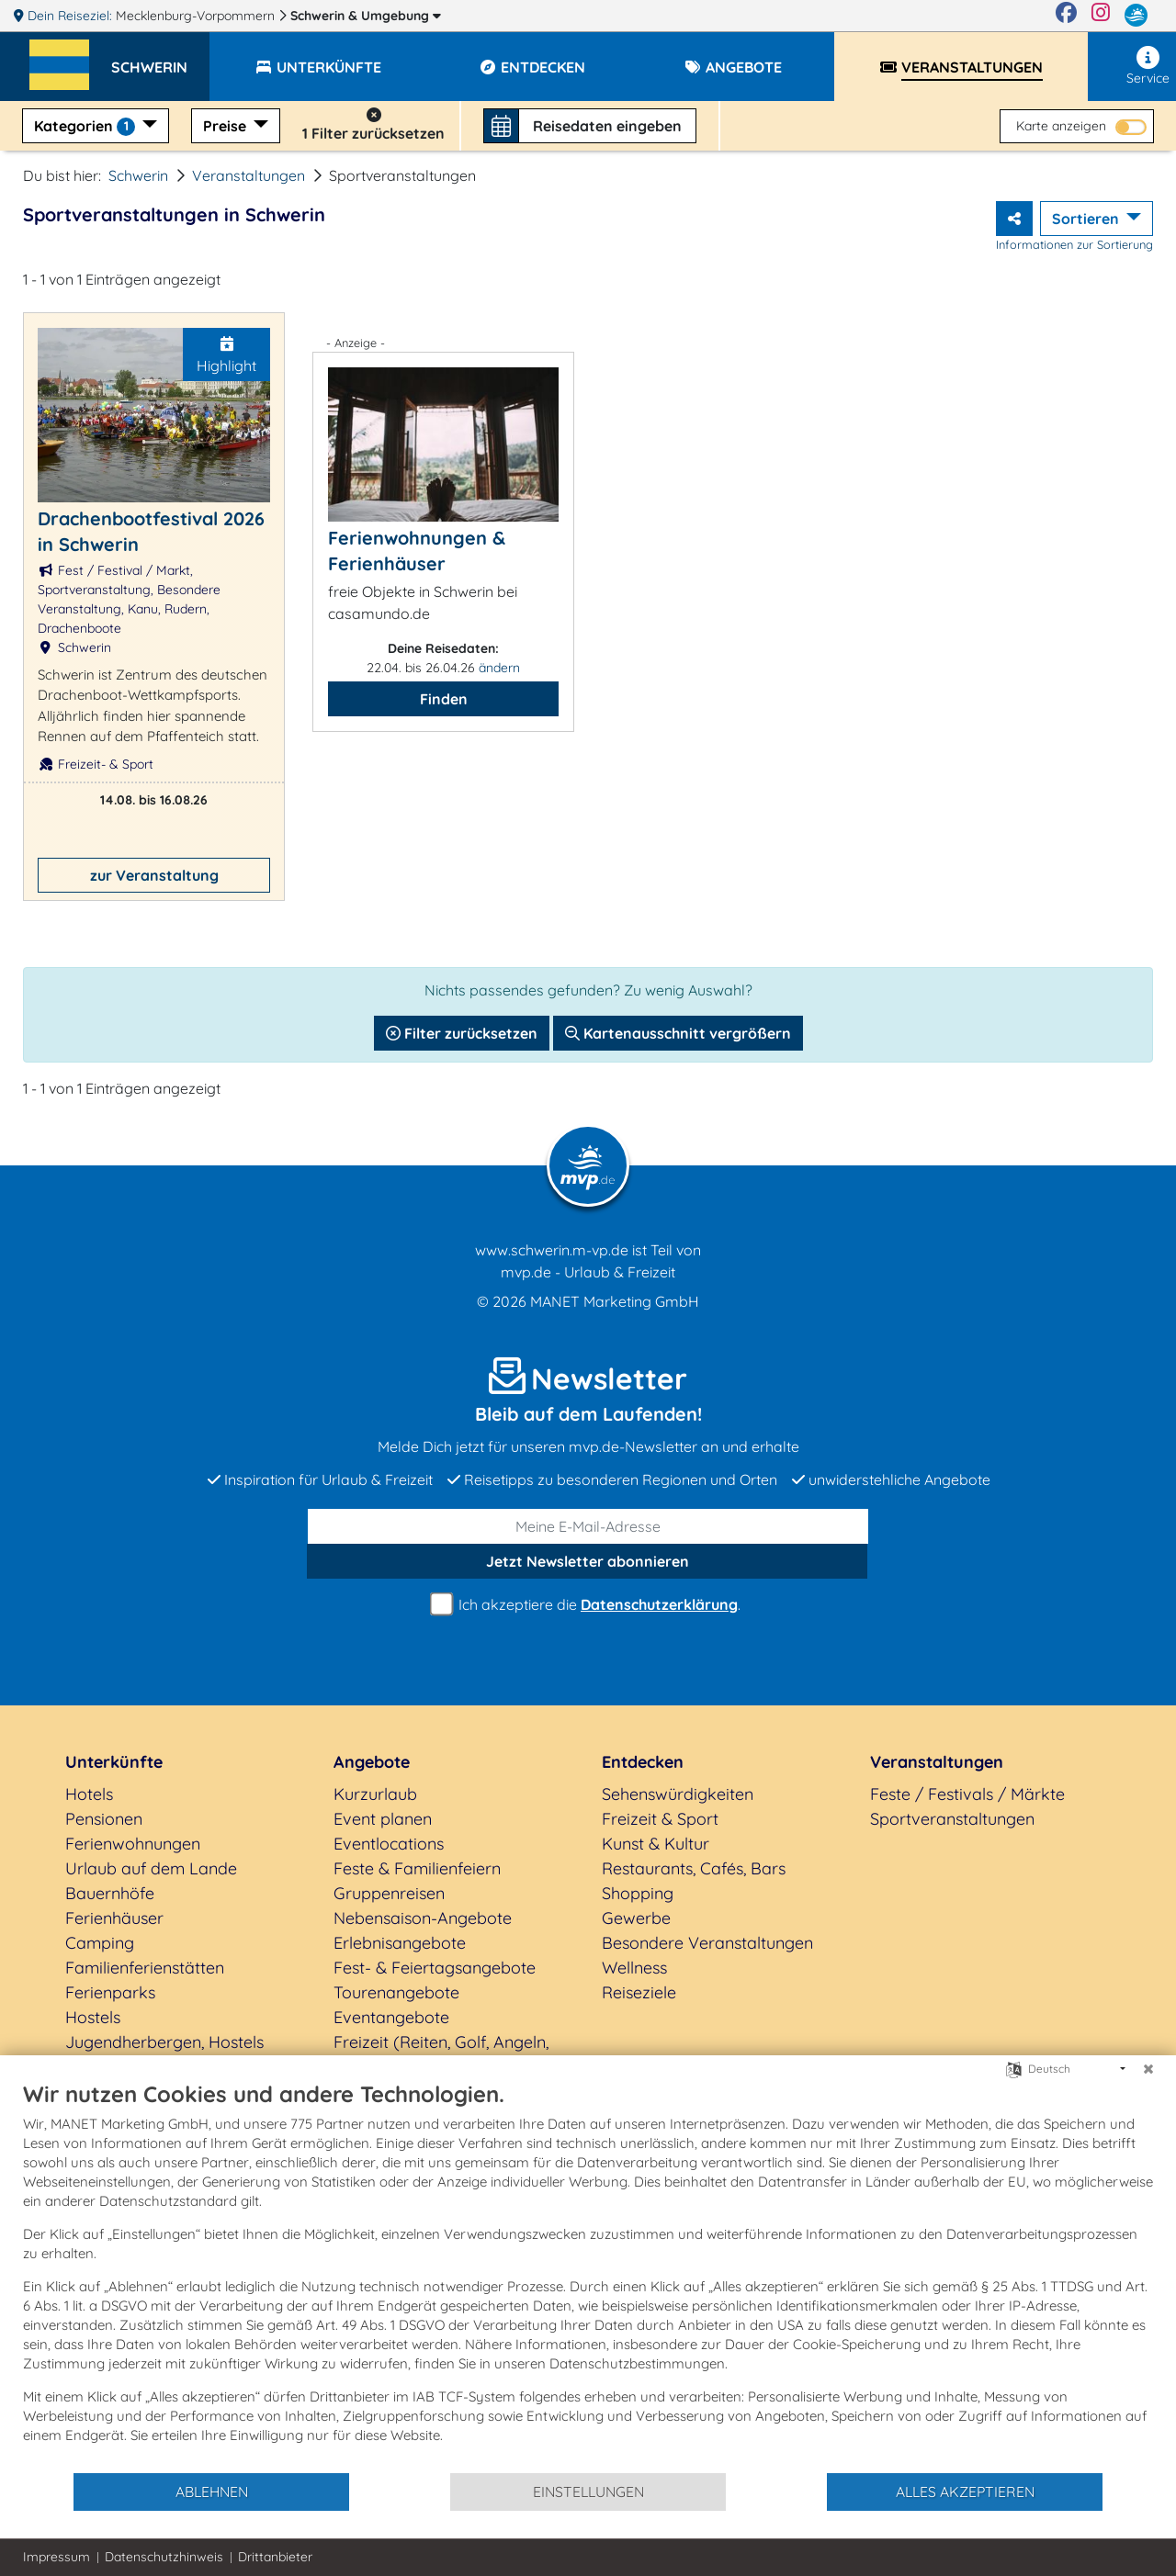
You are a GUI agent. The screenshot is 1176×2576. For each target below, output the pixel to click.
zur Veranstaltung (154, 875)
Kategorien (86, 126)
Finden (444, 699)
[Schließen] (1148, 2069)
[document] (588, 2276)
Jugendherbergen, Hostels (164, 2042)
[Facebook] (1066, 15)
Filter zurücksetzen (461, 1033)
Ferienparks (110, 1992)
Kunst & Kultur (655, 1843)
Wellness (634, 1967)
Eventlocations (389, 1843)
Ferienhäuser (114, 1918)
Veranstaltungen (248, 175)
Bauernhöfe (109, 1893)
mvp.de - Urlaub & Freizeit (588, 1272)
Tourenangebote (396, 1992)
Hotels (89, 1794)
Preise (226, 126)
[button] (160, 58)
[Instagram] (1100, 15)
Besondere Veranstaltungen (707, 1942)
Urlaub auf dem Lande (151, 1868)
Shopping (637, 1893)
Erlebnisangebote (400, 1942)
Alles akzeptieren (965, 2491)
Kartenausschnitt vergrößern (678, 1033)
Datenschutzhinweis (164, 2556)
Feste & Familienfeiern (417, 1868)
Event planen (383, 1818)
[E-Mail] (588, 1526)
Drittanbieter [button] (275, 2556)
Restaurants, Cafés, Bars (694, 1868)
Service (1148, 66)
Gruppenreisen (389, 1893)
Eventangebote (391, 2017)
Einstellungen (588, 2491)
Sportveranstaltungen (952, 1818)
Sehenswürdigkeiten (677, 1794)
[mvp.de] (1136, 15)
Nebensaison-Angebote (423, 1918)
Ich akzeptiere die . (588, 1604)
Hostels (92, 2017)
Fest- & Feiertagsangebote (435, 1967)
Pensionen (103, 1818)
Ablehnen (211, 2491)
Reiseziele (639, 1992)
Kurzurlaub (375, 1794)
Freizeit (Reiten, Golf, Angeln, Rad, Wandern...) (441, 2054)
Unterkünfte (114, 1761)
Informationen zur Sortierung (1074, 244)
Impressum (56, 2556)
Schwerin (365, 15)
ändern (499, 667)
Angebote (372, 1761)
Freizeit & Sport (660, 1818)
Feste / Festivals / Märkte (967, 1794)
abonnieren (587, 1561)
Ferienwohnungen (132, 1843)
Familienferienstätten (144, 1967)
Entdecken (643, 1761)
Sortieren (1087, 218)
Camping (99, 1942)
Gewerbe (636, 1918)
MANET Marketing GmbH (614, 1301)
